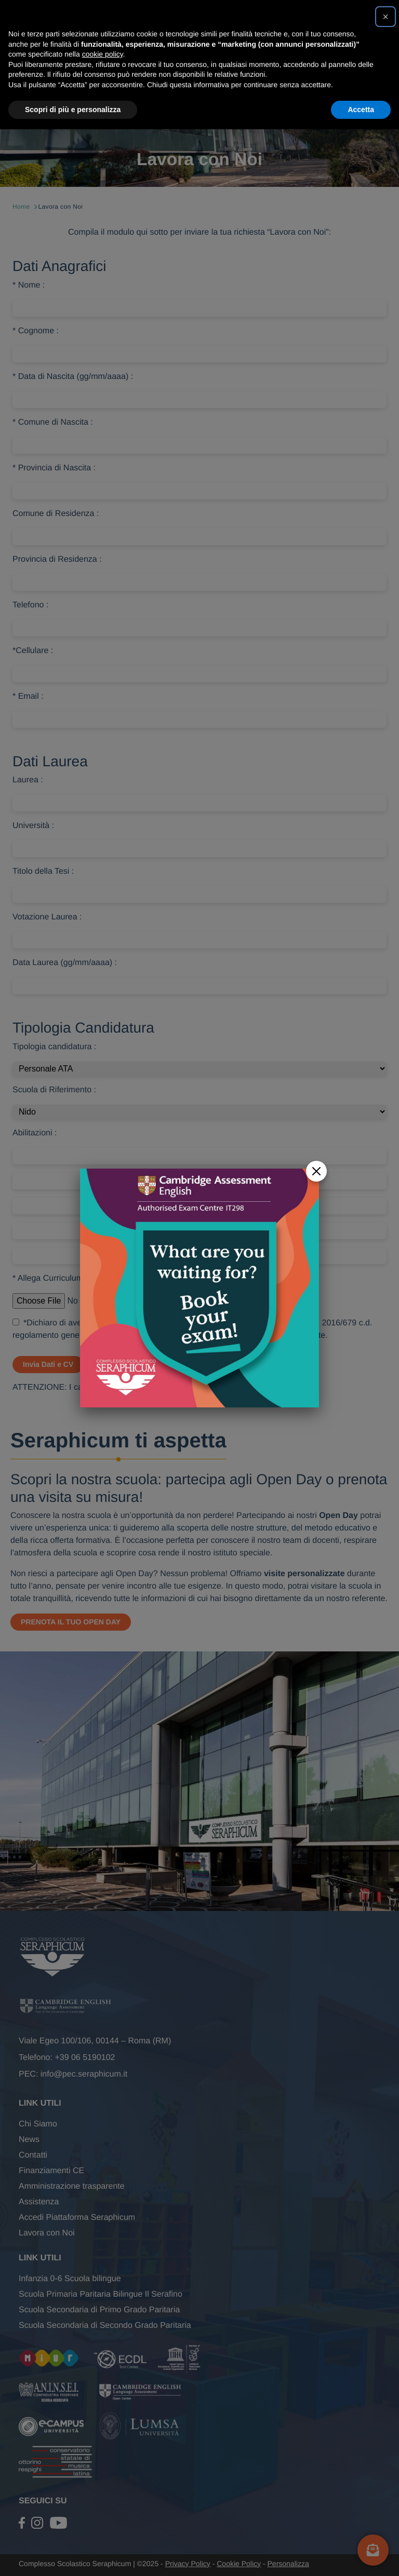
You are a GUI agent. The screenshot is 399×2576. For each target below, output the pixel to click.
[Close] (316, 1157)
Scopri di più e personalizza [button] (73, 109)
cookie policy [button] (102, 54)
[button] (385, 16)
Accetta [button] (361, 109)
